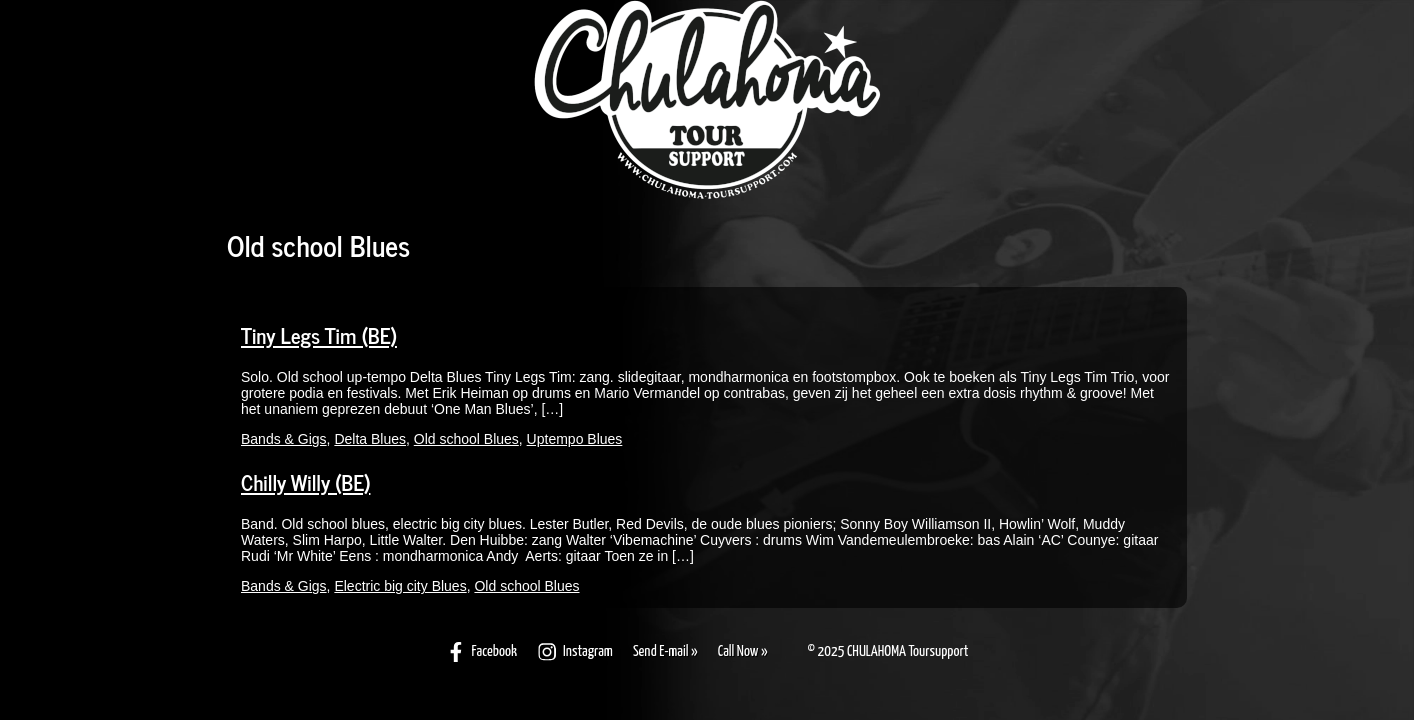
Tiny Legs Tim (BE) (319, 335)
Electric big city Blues (400, 586)
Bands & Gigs (284, 439)
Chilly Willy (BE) (305, 482)
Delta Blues (370, 439)
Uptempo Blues (575, 439)
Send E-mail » (665, 651)
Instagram (575, 652)
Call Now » (743, 651)
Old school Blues (466, 439)
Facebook (481, 652)
